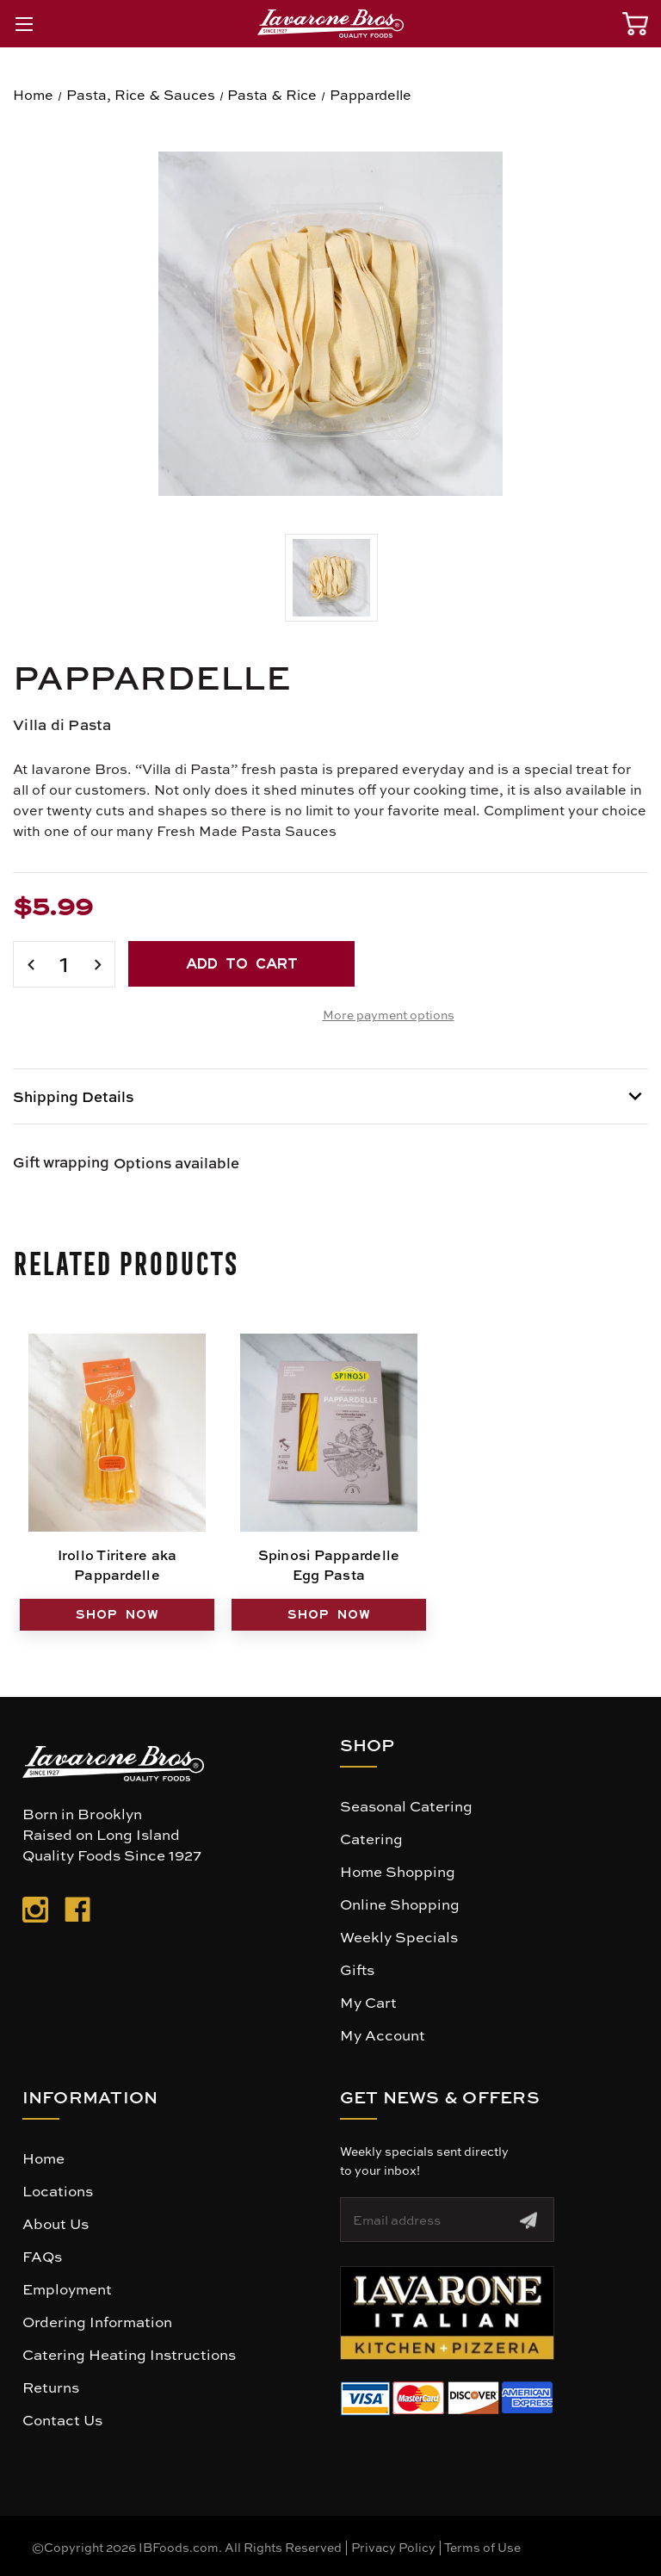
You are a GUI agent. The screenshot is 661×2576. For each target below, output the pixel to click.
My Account (382, 2034)
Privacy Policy (393, 2546)
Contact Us (62, 2419)
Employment (67, 2288)
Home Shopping (397, 1871)
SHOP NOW (117, 1614)
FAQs (42, 2255)
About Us (55, 2223)
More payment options (388, 1014)
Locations (57, 2190)
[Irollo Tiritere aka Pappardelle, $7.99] (117, 1433)
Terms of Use (482, 2546)
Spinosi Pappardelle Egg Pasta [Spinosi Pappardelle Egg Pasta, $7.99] (329, 1564)
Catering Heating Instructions (129, 2354)
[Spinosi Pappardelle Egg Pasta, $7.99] (328, 1433)
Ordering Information (97, 2321)
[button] (447, 2313)
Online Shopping (400, 1903)
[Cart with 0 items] (635, 23)
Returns (50, 2386)
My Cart (368, 2001)
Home (43, 2157)
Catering (371, 1838)
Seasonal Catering (406, 1805)
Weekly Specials (399, 1936)
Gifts (357, 1969)
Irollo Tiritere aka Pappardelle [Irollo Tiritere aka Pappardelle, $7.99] (117, 1564)
